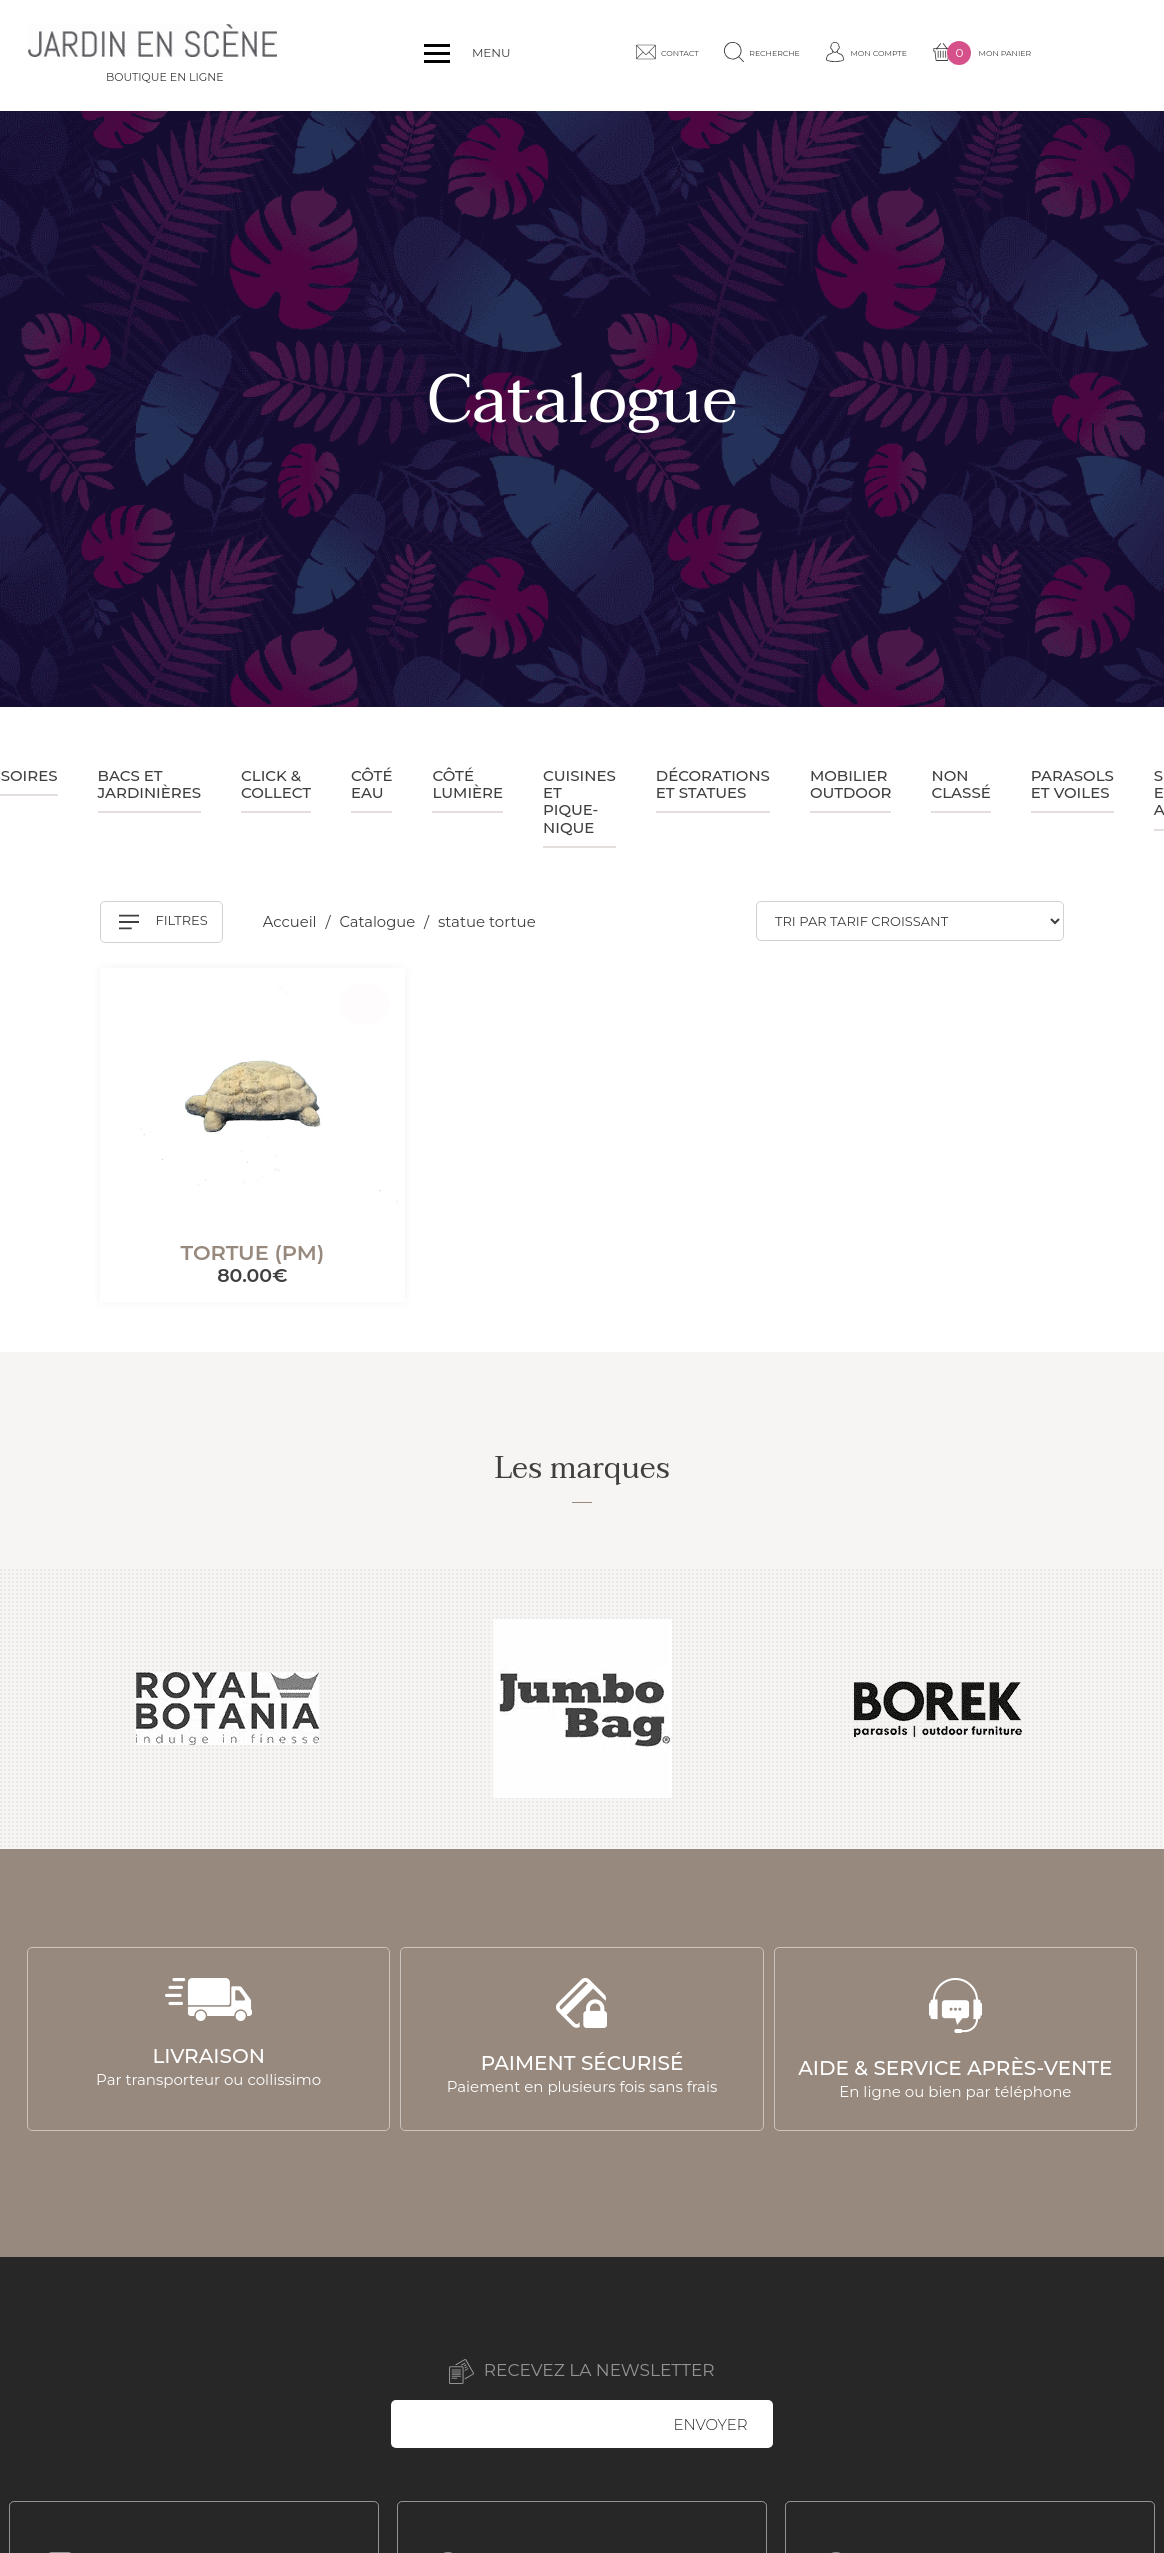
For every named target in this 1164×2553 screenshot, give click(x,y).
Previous (38, 1709)
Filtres (163, 922)
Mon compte (937, 55)
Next (1126, 1709)
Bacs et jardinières (150, 784)
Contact (700, 55)
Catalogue (380, 921)
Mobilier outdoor (851, 784)
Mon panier (1072, 56)
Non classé (960, 784)
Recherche (813, 55)
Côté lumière (467, 784)
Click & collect (276, 784)
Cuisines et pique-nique (579, 801)
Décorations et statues (713, 784)
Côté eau (371, 784)
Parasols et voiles (1072, 784)
